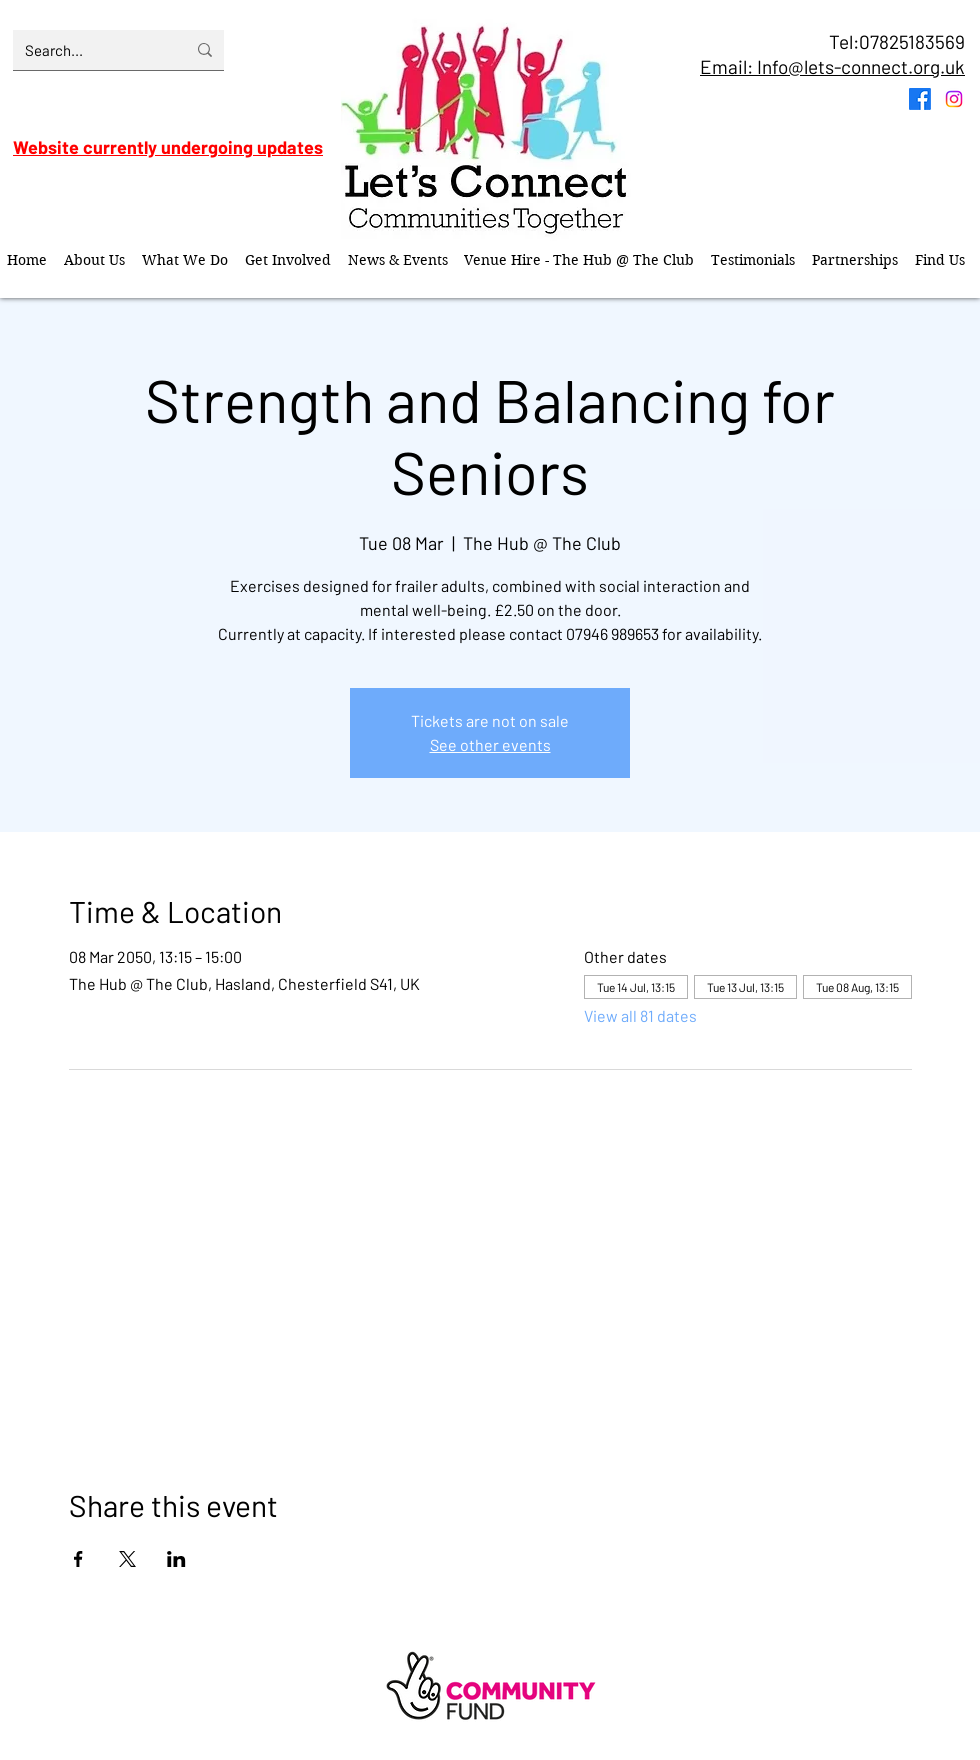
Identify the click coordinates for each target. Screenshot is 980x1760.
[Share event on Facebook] (78, 1559)
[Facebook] (920, 99)
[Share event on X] (127, 1559)
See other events (490, 744)
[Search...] (90, 50)
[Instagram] (954, 99)
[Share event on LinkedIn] (176, 1559)
